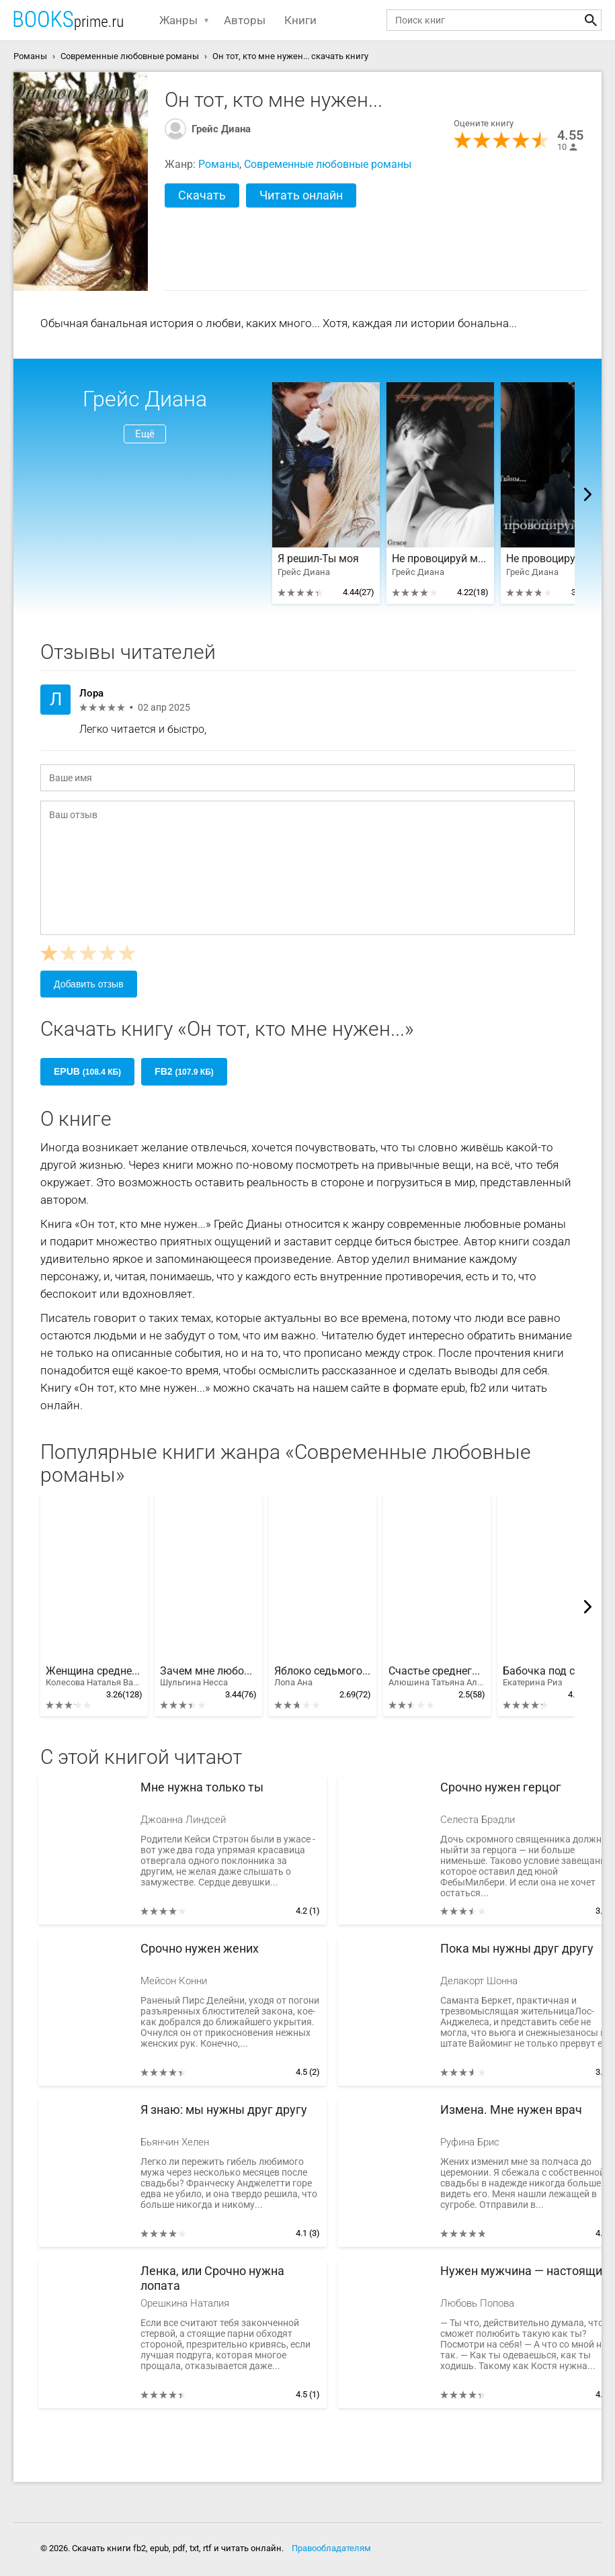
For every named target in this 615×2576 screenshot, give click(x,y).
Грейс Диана (221, 129)
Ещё (145, 434)
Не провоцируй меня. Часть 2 (554, 559)
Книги (300, 20)
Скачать (202, 195)
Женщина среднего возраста (94, 1676)
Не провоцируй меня (440, 559)
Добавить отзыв (89, 984)
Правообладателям (331, 2548)
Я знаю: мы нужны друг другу (223, 2109)
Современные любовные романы (327, 164)
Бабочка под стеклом (551, 1676)
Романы (218, 164)
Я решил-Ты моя (318, 559)
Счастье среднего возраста (436, 1676)
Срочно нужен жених (199, 1948)
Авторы (244, 20)
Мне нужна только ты (201, 1787)
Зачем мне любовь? (208, 1676)
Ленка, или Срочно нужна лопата (212, 2278)
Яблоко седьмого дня (322, 1676)
